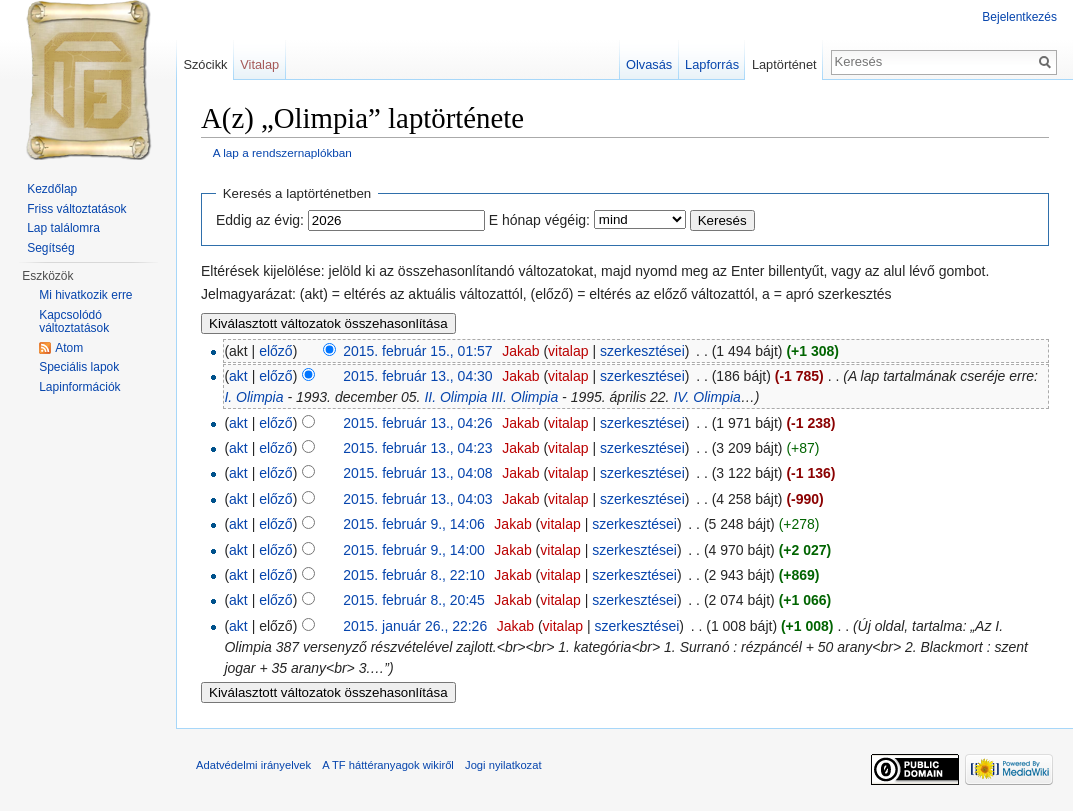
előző (275, 351)
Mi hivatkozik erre (85, 295)
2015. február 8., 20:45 (414, 600)
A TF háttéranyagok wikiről (388, 765)
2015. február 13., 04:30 (417, 376)
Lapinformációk (79, 387)
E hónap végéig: (539, 220)
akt (238, 376)
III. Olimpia (524, 397)
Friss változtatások (76, 209)
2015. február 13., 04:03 (417, 499)
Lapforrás (712, 64)
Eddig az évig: (260, 220)
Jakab (520, 351)
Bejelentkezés (1019, 17)
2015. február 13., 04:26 (417, 423)
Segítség (50, 248)
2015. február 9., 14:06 (414, 524)
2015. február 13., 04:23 (417, 448)
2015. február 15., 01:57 (417, 351)
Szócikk (205, 64)
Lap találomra (63, 228)
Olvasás (649, 64)
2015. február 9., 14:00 (414, 550)
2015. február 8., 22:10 (414, 575)
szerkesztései (642, 351)
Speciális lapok (79, 367)
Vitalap (259, 64)
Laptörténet (784, 64)
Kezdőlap (52, 189)
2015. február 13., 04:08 (417, 473)
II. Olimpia (455, 397)
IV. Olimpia (706, 397)
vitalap (568, 351)
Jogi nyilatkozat (503, 765)
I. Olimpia (253, 397)
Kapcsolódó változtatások (74, 322)
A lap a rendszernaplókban (282, 152)
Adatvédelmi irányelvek (253, 765)
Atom (69, 348)
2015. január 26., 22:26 (415, 626)
